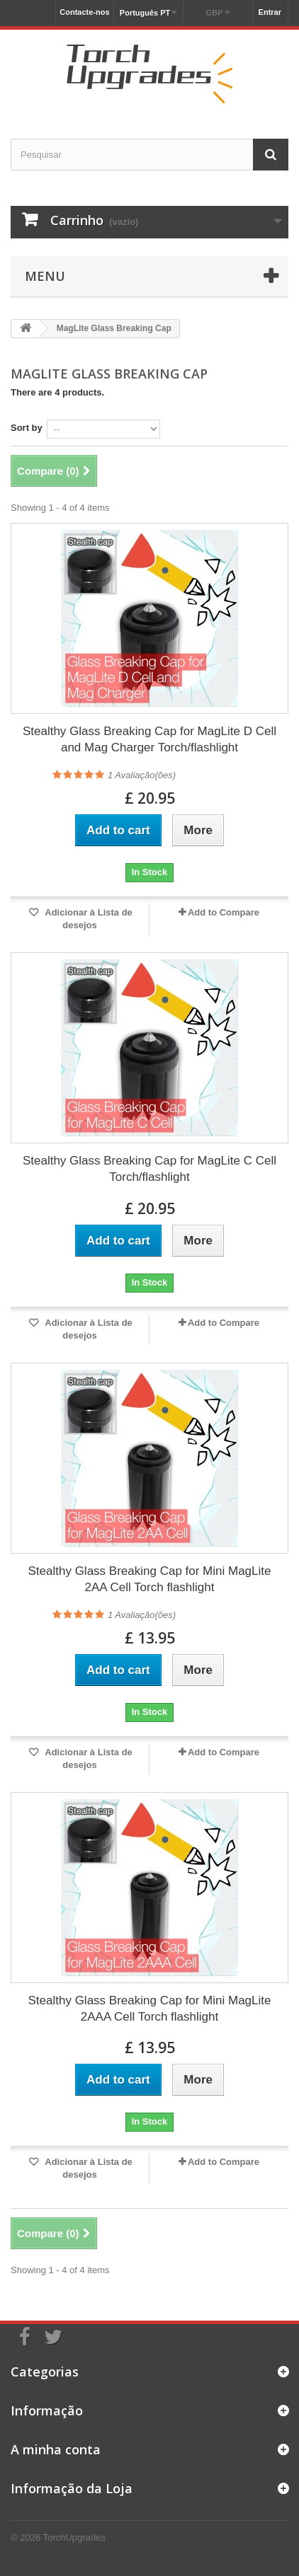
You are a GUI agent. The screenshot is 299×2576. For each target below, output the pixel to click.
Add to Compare (223, 912)
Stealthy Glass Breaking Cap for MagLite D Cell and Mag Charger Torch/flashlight (149, 739)
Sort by (27, 427)
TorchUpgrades (74, 2537)
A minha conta (56, 2449)
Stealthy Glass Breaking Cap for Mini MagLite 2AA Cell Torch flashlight (149, 1579)
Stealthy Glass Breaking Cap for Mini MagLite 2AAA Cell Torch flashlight (149, 2008)
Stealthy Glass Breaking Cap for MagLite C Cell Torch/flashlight (149, 1169)
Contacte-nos (84, 12)
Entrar (270, 12)
